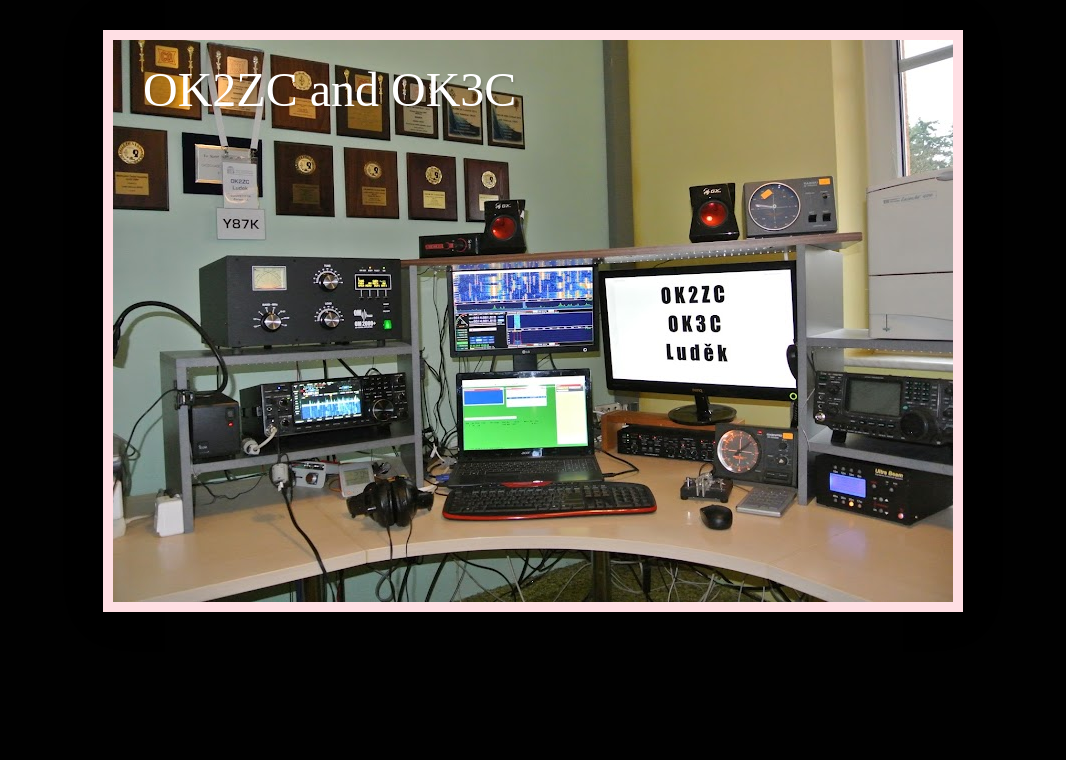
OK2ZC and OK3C (329, 89)
